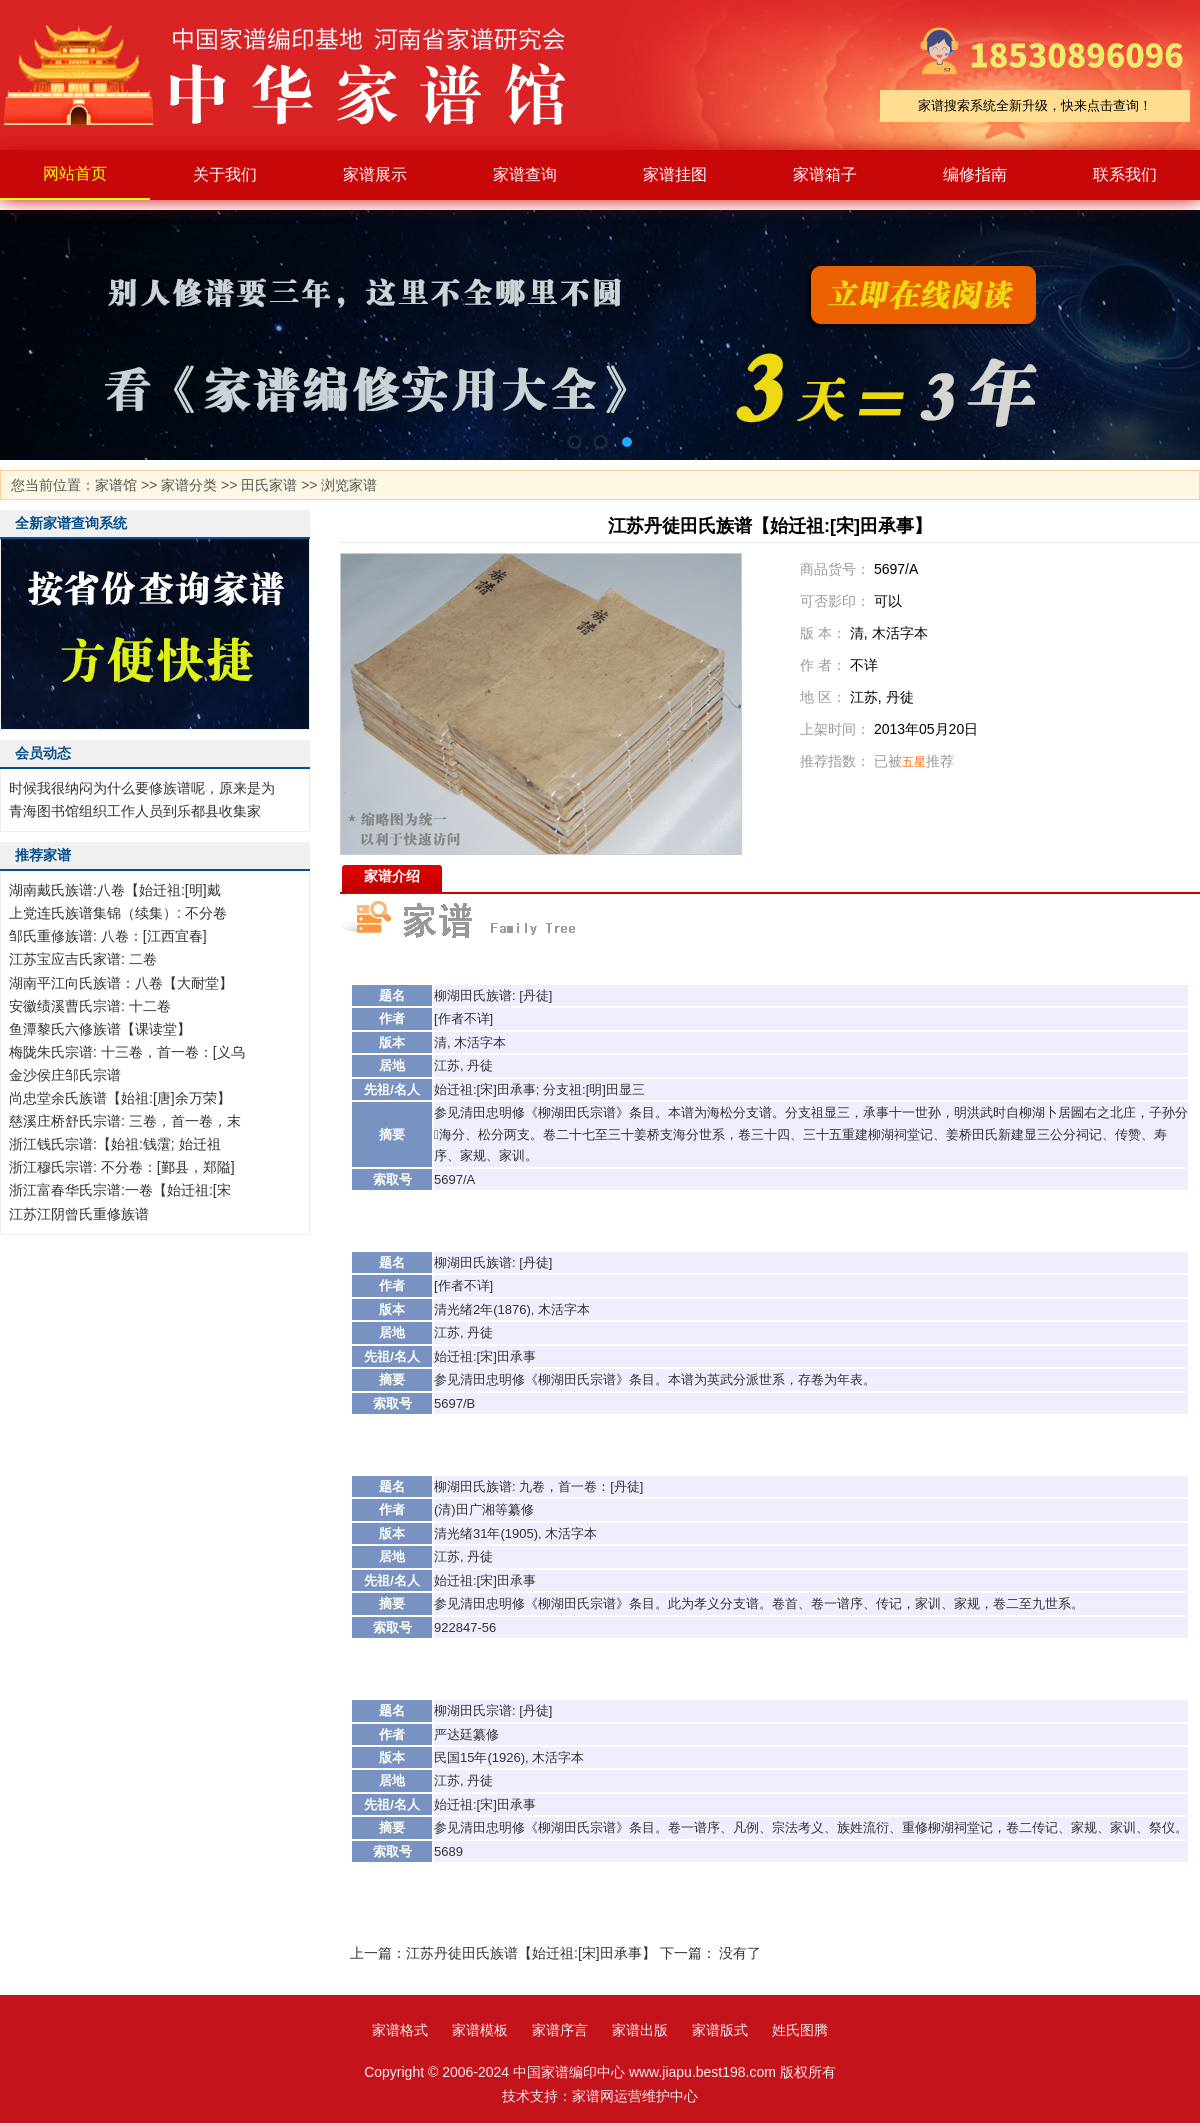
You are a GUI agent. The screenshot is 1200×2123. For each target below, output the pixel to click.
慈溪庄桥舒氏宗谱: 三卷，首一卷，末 (125, 1121)
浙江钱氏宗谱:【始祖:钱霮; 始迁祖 (115, 1144)
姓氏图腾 (800, 2030)
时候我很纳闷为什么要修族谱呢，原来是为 (142, 788)
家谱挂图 (675, 174)
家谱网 (593, 2096)
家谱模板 (480, 2030)
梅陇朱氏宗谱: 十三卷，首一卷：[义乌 (127, 1052)
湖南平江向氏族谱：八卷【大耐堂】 (121, 983)
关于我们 (225, 174)
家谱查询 (525, 174)
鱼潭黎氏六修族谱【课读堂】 (100, 1029)
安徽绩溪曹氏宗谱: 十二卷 (90, 1006)
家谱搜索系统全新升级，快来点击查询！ (1035, 105)
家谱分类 (189, 485)
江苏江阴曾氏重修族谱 (79, 1214)
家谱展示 (375, 174)
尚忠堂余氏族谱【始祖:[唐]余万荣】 (120, 1098)
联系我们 (1125, 174)
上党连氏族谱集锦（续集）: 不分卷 (118, 913)
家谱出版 (640, 2030)
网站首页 (75, 173)
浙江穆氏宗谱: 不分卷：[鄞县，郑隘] (122, 1167)
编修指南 (975, 174)
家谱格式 (400, 2030)
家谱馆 (116, 485)
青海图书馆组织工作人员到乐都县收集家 (135, 811)
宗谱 (603, 1112)
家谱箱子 (825, 174)
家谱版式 (720, 2030)
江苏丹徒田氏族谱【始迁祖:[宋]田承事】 (531, 1953)
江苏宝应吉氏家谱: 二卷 (83, 959)
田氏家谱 (269, 485)
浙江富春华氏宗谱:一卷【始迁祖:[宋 (120, 1190)
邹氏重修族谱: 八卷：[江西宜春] (108, 936)
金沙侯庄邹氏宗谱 (65, 1075)
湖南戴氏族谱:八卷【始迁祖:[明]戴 (115, 890)
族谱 (499, 995)
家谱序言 (560, 2030)
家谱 (300, 75)
